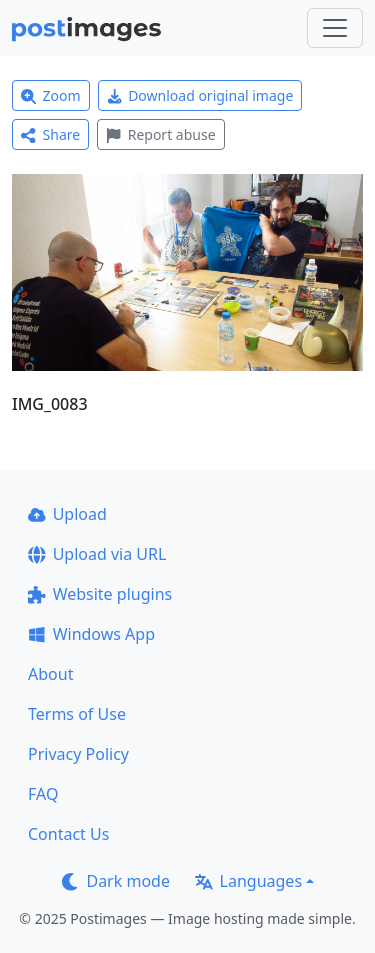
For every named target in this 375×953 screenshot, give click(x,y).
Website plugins (100, 594)
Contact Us (68, 834)
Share (50, 134)
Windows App (91, 634)
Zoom (51, 95)
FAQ (43, 794)
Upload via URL (97, 554)
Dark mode (116, 881)
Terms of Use (77, 714)
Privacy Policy (78, 754)
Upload (67, 514)
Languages (248, 881)
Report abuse (160, 134)
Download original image (200, 95)
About (50, 674)
